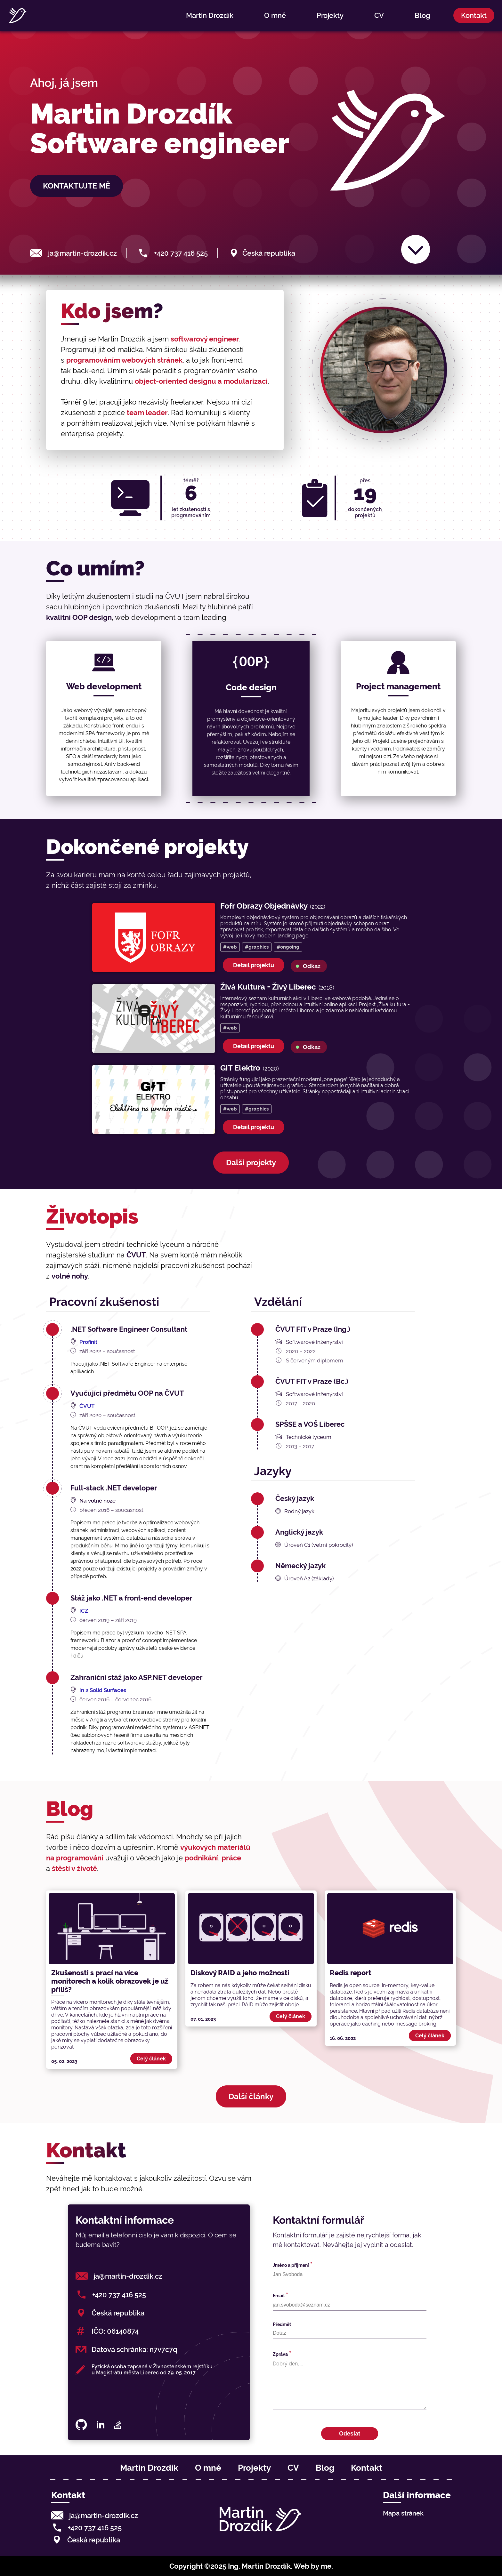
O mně (275, 15)
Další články (251, 2096)
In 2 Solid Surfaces (102, 1690)
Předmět (282, 2324)
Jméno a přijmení (291, 2265)
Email (279, 2295)
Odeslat (349, 2433)
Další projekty (251, 1162)
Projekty (330, 15)
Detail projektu (253, 965)
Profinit (88, 1342)
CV (379, 15)
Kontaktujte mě (76, 185)
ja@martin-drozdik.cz (82, 253)
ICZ (83, 1611)
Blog (422, 15)
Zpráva (280, 2354)
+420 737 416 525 (181, 253)
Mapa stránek (403, 2513)
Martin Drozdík (209, 15)
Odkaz (311, 966)
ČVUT (86, 1406)
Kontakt (474, 15)
